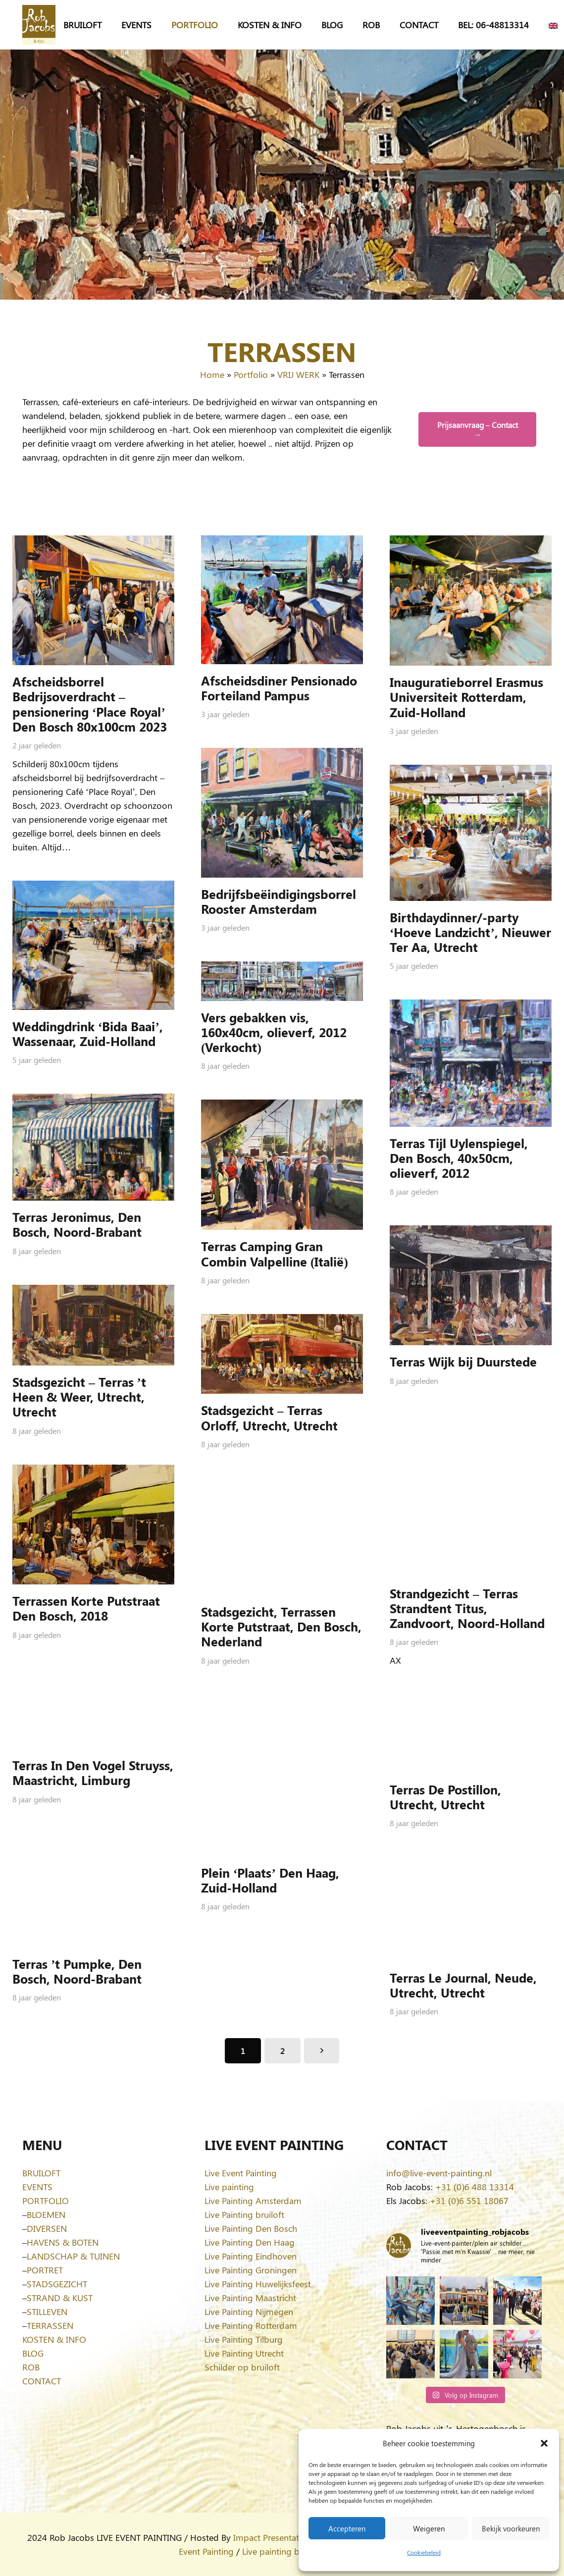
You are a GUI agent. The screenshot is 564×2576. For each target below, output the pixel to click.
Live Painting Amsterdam (253, 2201)
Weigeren (429, 2528)
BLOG (33, 2353)
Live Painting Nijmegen (249, 2311)
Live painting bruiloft (282, 2551)
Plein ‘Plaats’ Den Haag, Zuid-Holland (270, 1879)
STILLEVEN (47, 2311)
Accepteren (346, 2528)
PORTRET (45, 2270)
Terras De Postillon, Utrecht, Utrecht (445, 1796)
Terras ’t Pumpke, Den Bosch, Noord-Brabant (77, 1970)
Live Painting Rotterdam (251, 2325)
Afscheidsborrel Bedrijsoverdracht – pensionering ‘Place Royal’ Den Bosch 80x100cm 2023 (89, 704)
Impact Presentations (274, 2537)
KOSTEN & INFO (54, 2339)
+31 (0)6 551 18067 (469, 2201)
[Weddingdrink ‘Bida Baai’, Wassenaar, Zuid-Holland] (93, 945)
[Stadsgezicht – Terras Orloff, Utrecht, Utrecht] (282, 1354)
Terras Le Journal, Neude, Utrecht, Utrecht (463, 1984)
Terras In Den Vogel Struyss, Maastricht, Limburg (92, 1772)
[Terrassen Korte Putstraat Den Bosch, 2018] (93, 1524)
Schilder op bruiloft (242, 2367)
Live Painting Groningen (251, 2270)
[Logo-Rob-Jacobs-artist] (38, 25)
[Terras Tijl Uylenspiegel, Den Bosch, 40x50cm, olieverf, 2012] (471, 1062)
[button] (544, 2443)
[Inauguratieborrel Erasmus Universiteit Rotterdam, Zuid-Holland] (471, 600)
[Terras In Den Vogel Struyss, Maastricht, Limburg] (93, 1709)
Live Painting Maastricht (250, 2298)
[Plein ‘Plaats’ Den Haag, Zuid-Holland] (282, 1775)
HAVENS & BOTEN (63, 2242)
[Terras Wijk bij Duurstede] (471, 1285)
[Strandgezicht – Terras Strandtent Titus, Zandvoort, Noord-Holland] (471, 1495)
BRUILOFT (41, 2173)
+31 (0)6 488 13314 (474, 2187)
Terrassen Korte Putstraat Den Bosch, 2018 (86, 1608)
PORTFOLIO (45, 2201)
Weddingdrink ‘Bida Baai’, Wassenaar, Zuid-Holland (87, 1033)
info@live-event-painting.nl (439, 2173)
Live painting (229, 2187)
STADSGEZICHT (57, 2284)
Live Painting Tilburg (244, 2339)
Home (212, 374)
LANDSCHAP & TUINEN (73, 2256)
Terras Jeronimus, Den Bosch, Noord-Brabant (77, 1224)
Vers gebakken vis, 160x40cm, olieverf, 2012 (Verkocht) (274, 1031)
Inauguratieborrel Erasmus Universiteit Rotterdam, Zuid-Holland (466, 697)
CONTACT (41, 2381)
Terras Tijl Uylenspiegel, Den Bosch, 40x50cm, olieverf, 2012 (459, 1157)
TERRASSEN (50, 2325)
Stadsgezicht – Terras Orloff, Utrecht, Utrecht (269, 1417)
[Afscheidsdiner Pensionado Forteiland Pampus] (282, 599)
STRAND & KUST (60, 2298)
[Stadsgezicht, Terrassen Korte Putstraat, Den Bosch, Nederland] (282, 1536)
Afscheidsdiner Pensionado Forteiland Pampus (279, 687)
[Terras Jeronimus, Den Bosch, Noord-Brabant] (93, 1147)
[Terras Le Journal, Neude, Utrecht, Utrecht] (471, 1909)
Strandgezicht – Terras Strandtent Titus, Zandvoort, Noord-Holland (467, 1607)
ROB (31, 2367)
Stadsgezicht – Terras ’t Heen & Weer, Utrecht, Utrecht (79, 1396)
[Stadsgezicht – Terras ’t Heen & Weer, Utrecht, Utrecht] (93, 1324)
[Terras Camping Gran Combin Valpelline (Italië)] (282, 1165)
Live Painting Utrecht (244, 2353)
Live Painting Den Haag (250, 2242)
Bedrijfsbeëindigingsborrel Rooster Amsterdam (278, 900)
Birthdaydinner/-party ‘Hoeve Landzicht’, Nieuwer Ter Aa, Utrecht (470, 932)
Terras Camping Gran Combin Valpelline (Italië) (274, 1253)
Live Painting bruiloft (244, 2214)
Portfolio (251, 374)
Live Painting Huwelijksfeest (258, 2284)
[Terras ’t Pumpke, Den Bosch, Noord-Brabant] (93, 1890)
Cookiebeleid (424, 2552)
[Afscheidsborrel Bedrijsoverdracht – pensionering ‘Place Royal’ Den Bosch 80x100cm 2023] (93, 600)
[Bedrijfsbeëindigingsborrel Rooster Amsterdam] (282, 812)
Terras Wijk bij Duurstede (463, 1361)
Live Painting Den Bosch (251, 2228)
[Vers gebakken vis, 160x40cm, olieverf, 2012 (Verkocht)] (282, 981)
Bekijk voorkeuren (511, 2528)
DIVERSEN (47, 2228)
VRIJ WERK (298, 374)
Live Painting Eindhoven (251, 2256)
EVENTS (37, 2187)
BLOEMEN (46, 2214)
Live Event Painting (241, 2173)
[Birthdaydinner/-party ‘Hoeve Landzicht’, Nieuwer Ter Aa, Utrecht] (471, 833)
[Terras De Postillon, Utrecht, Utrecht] (471, 1733)
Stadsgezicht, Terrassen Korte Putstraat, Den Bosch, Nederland (281, 1626)
